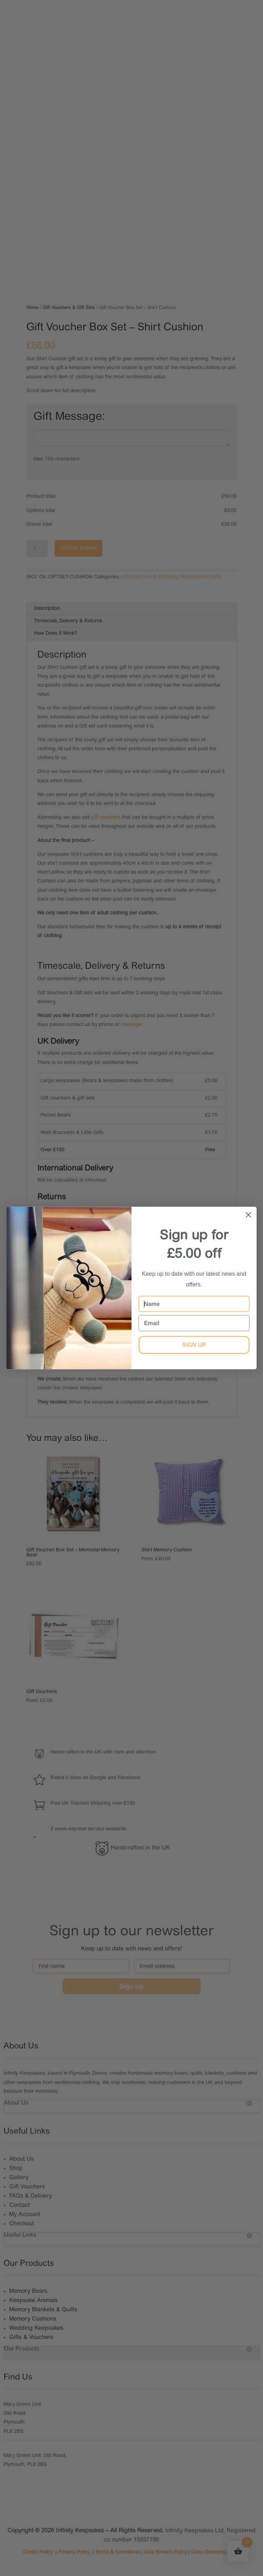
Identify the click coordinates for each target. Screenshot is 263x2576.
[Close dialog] (248, 1215)
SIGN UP (194, 1345)
